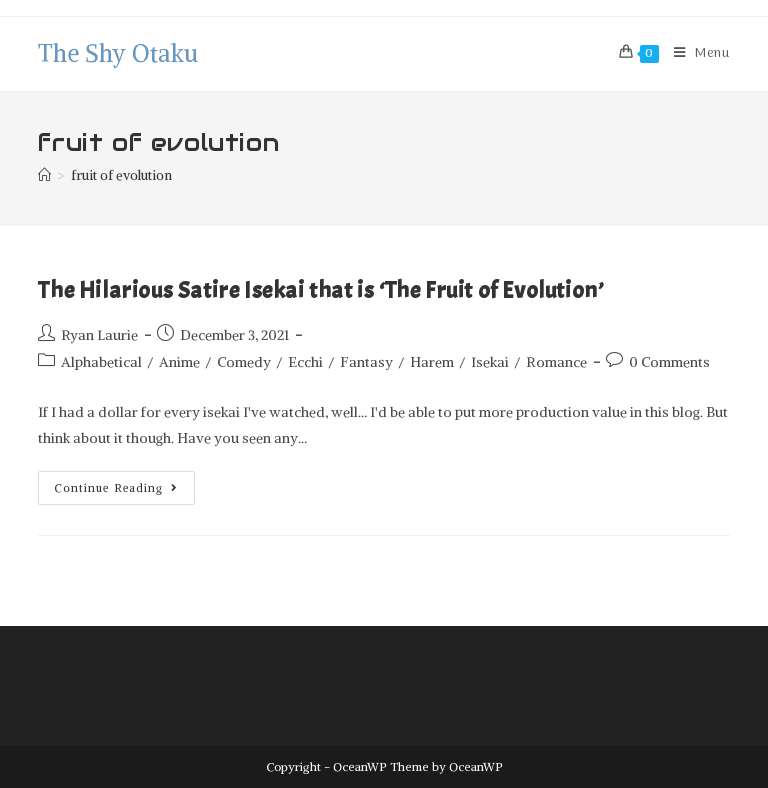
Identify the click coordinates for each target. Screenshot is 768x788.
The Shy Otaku (118, 53)
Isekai (490, 362)
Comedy (244, 362)
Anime (179, 362)
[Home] (44, 175)
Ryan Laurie (99, 335)
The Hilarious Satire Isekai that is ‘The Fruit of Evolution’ (320, 290)
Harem (432, 362)
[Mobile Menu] (694, 54)
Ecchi (305, 362)
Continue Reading (125, 483)
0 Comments (669, 362)
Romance (556, 362)
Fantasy (366, 362)
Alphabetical (101, 362)
